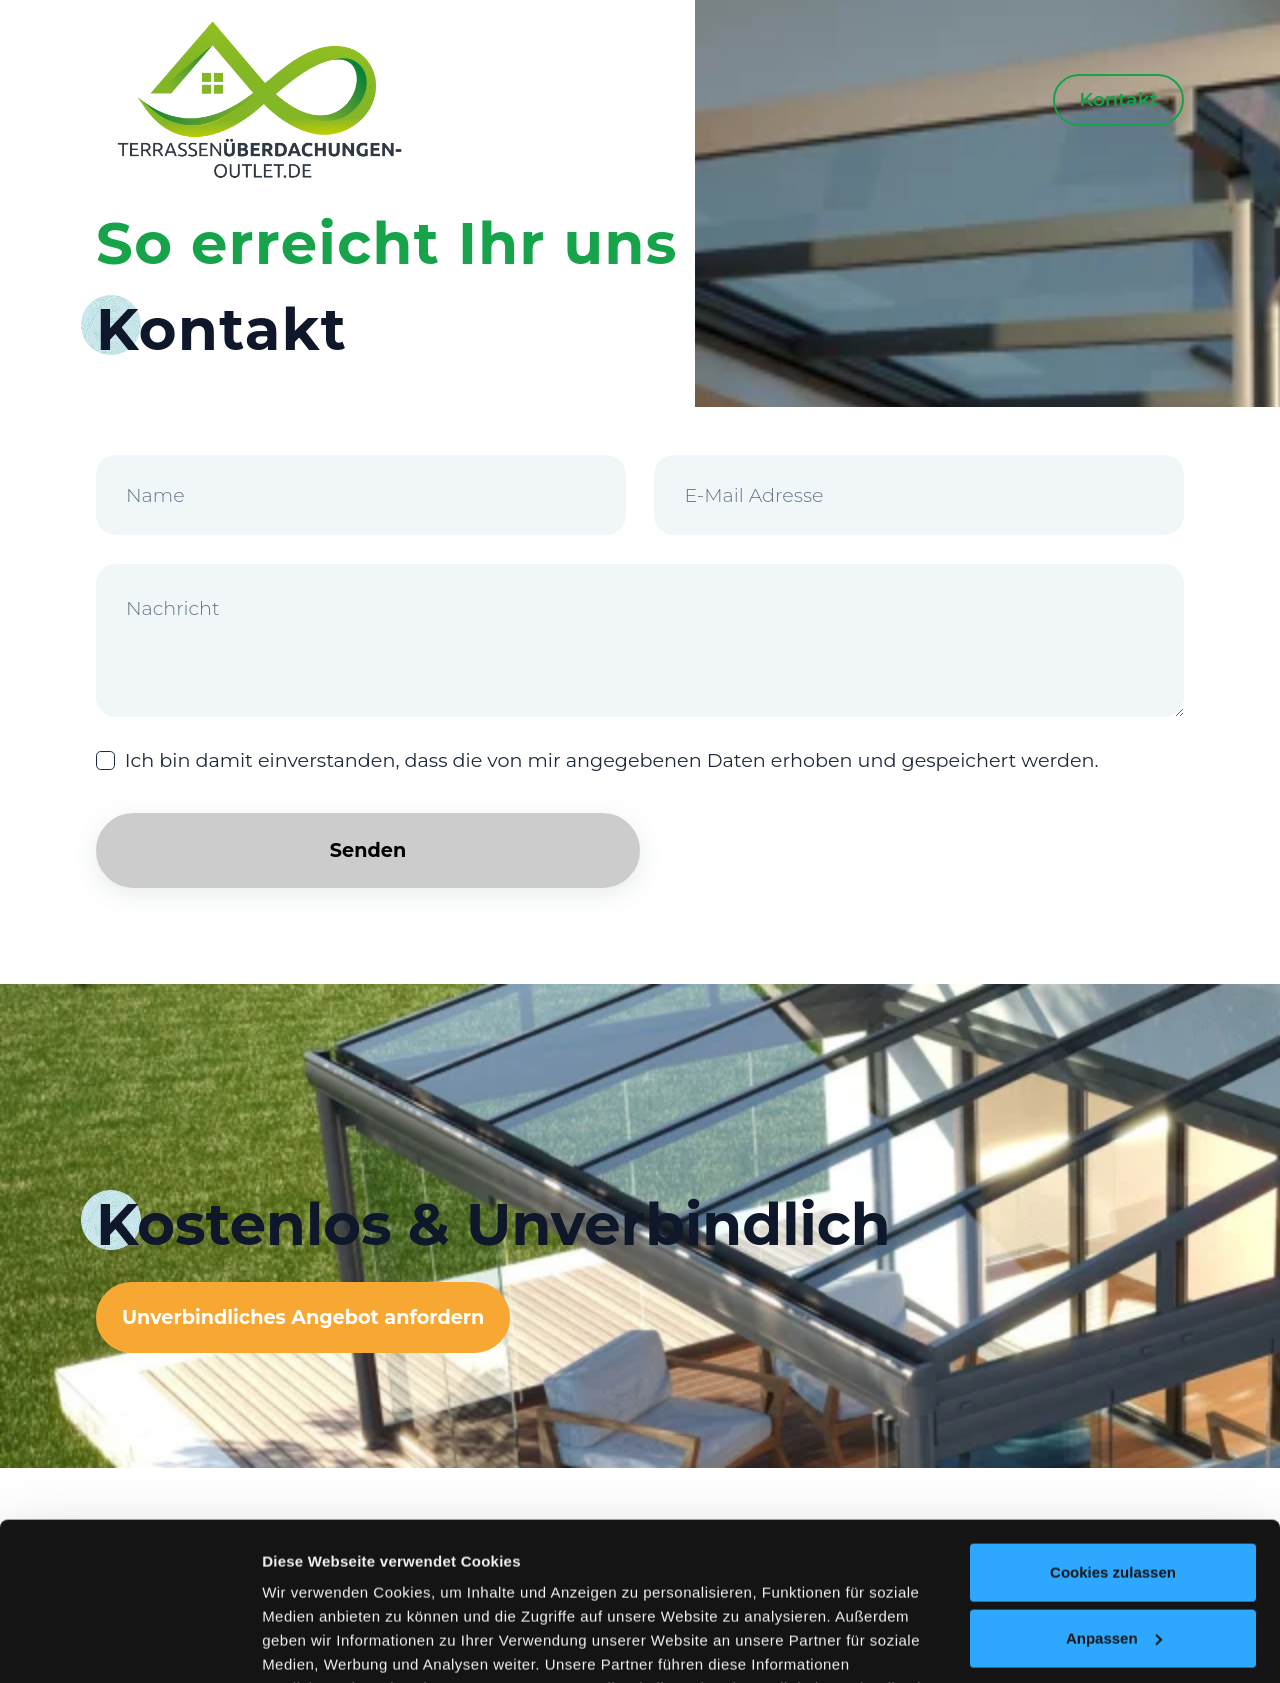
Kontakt (1118, 99)
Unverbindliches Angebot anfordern (303, 1317)
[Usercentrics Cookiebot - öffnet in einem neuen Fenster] (129, 1644)
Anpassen (1114, 1489)
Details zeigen (312, 1643)
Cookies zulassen (1113, 1424)
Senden (368, 850)
